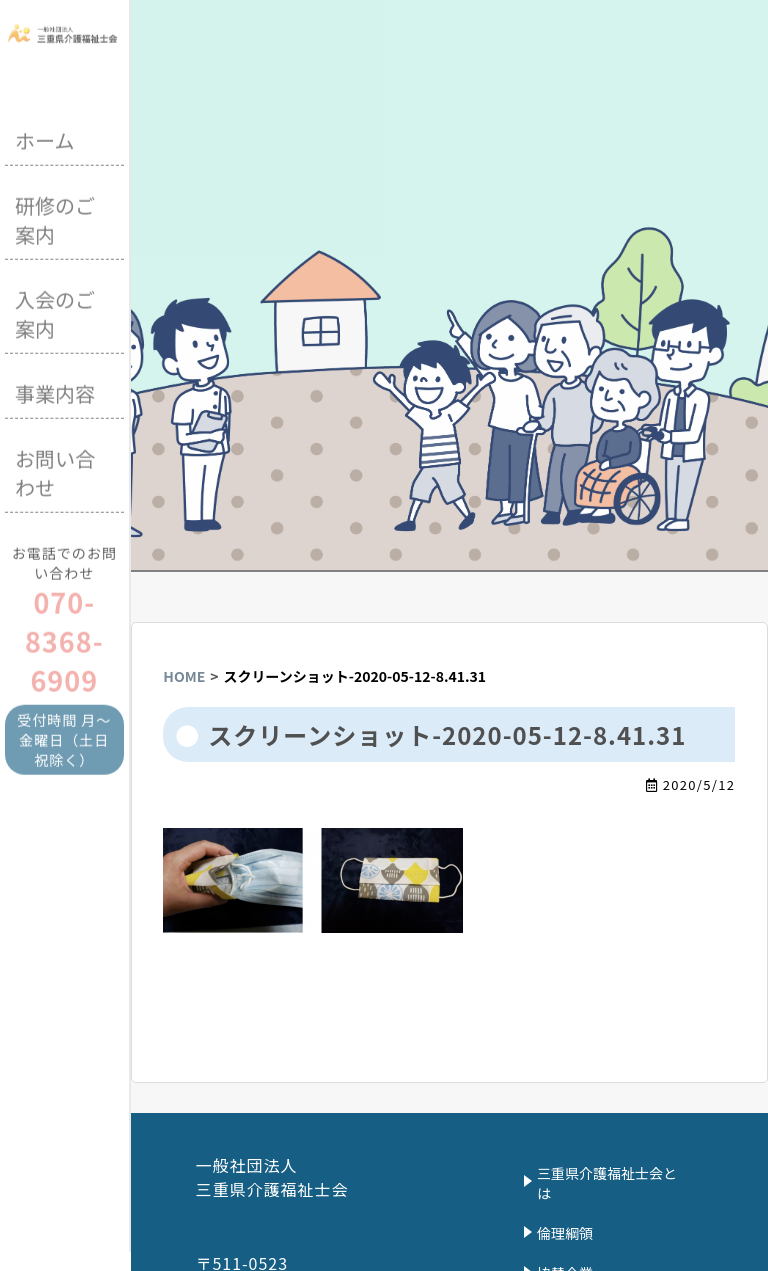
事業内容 (55, 391)
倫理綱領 (565, 1233)
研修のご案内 (55, 218)
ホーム (44, 138)
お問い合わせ (55, 471)
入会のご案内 (55, 312)
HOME (184, 676)
